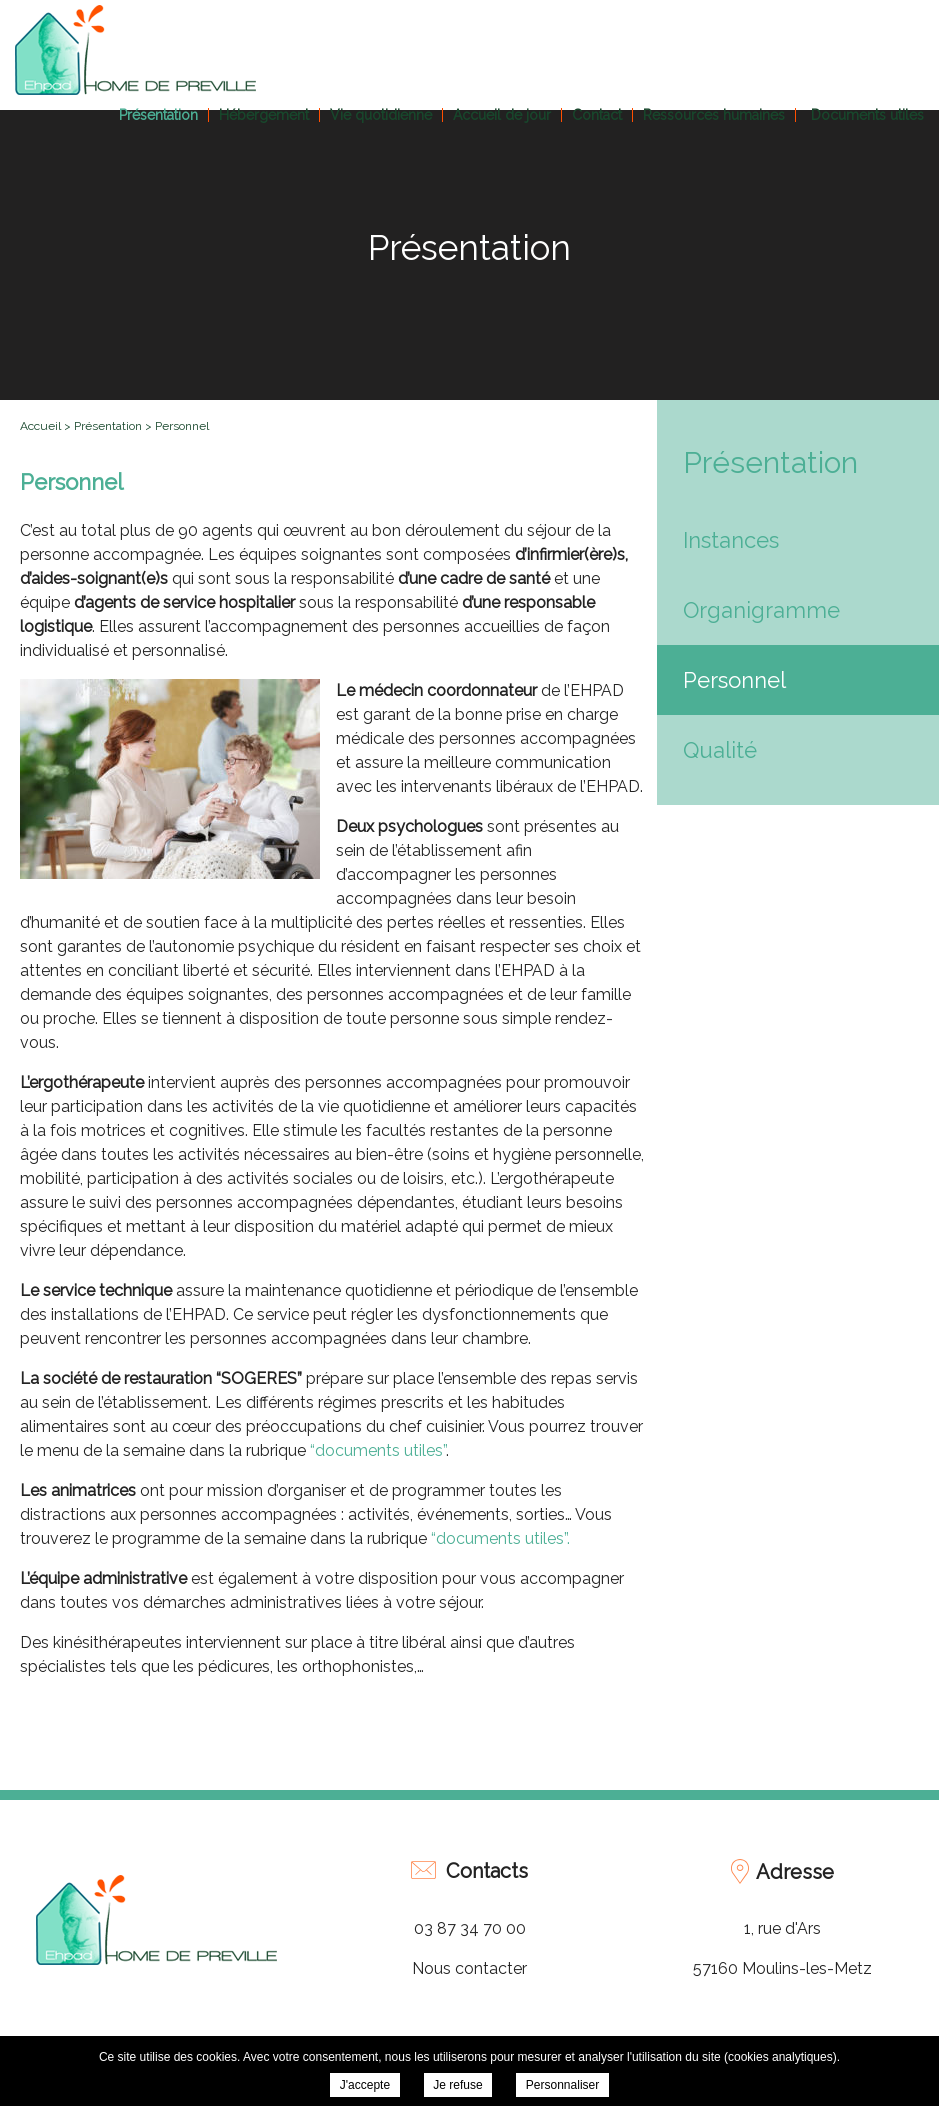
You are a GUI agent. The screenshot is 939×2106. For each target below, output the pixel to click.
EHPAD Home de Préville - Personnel (135, 50)
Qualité (720, 750)
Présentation (158, 115)
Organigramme (761, 610)
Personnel (734, 680)
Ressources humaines (714, 115)
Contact (597, 115)
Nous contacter (469, 1968)
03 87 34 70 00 (470, 1928)
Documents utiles (867, 115)
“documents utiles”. (500, 1538)
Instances (731, 540)
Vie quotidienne (381, 115)
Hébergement (264, 115)
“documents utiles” (378, 1450)
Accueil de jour (502, 115)
